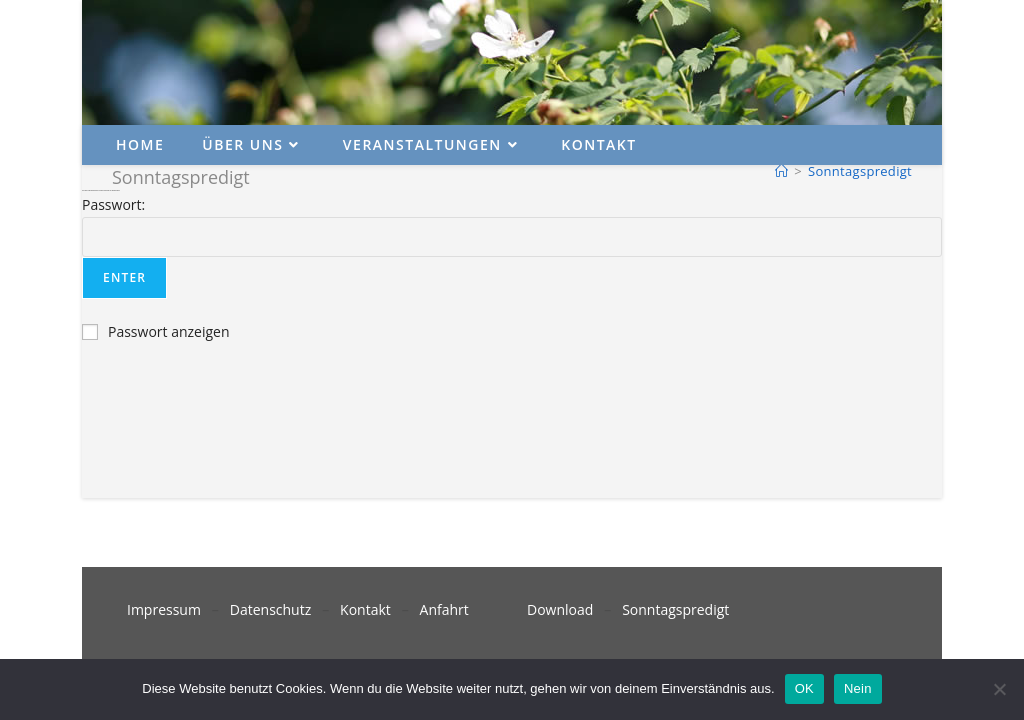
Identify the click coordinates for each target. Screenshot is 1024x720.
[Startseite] (781, 171)
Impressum (164, 609)
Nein (858, 688)
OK (804, 688)
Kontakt (365, 609)
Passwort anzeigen (169, 331)
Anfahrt (444, 609)
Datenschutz (270, 609)
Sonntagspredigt (860, 171)
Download (560, 609)
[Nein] (999, 689)
